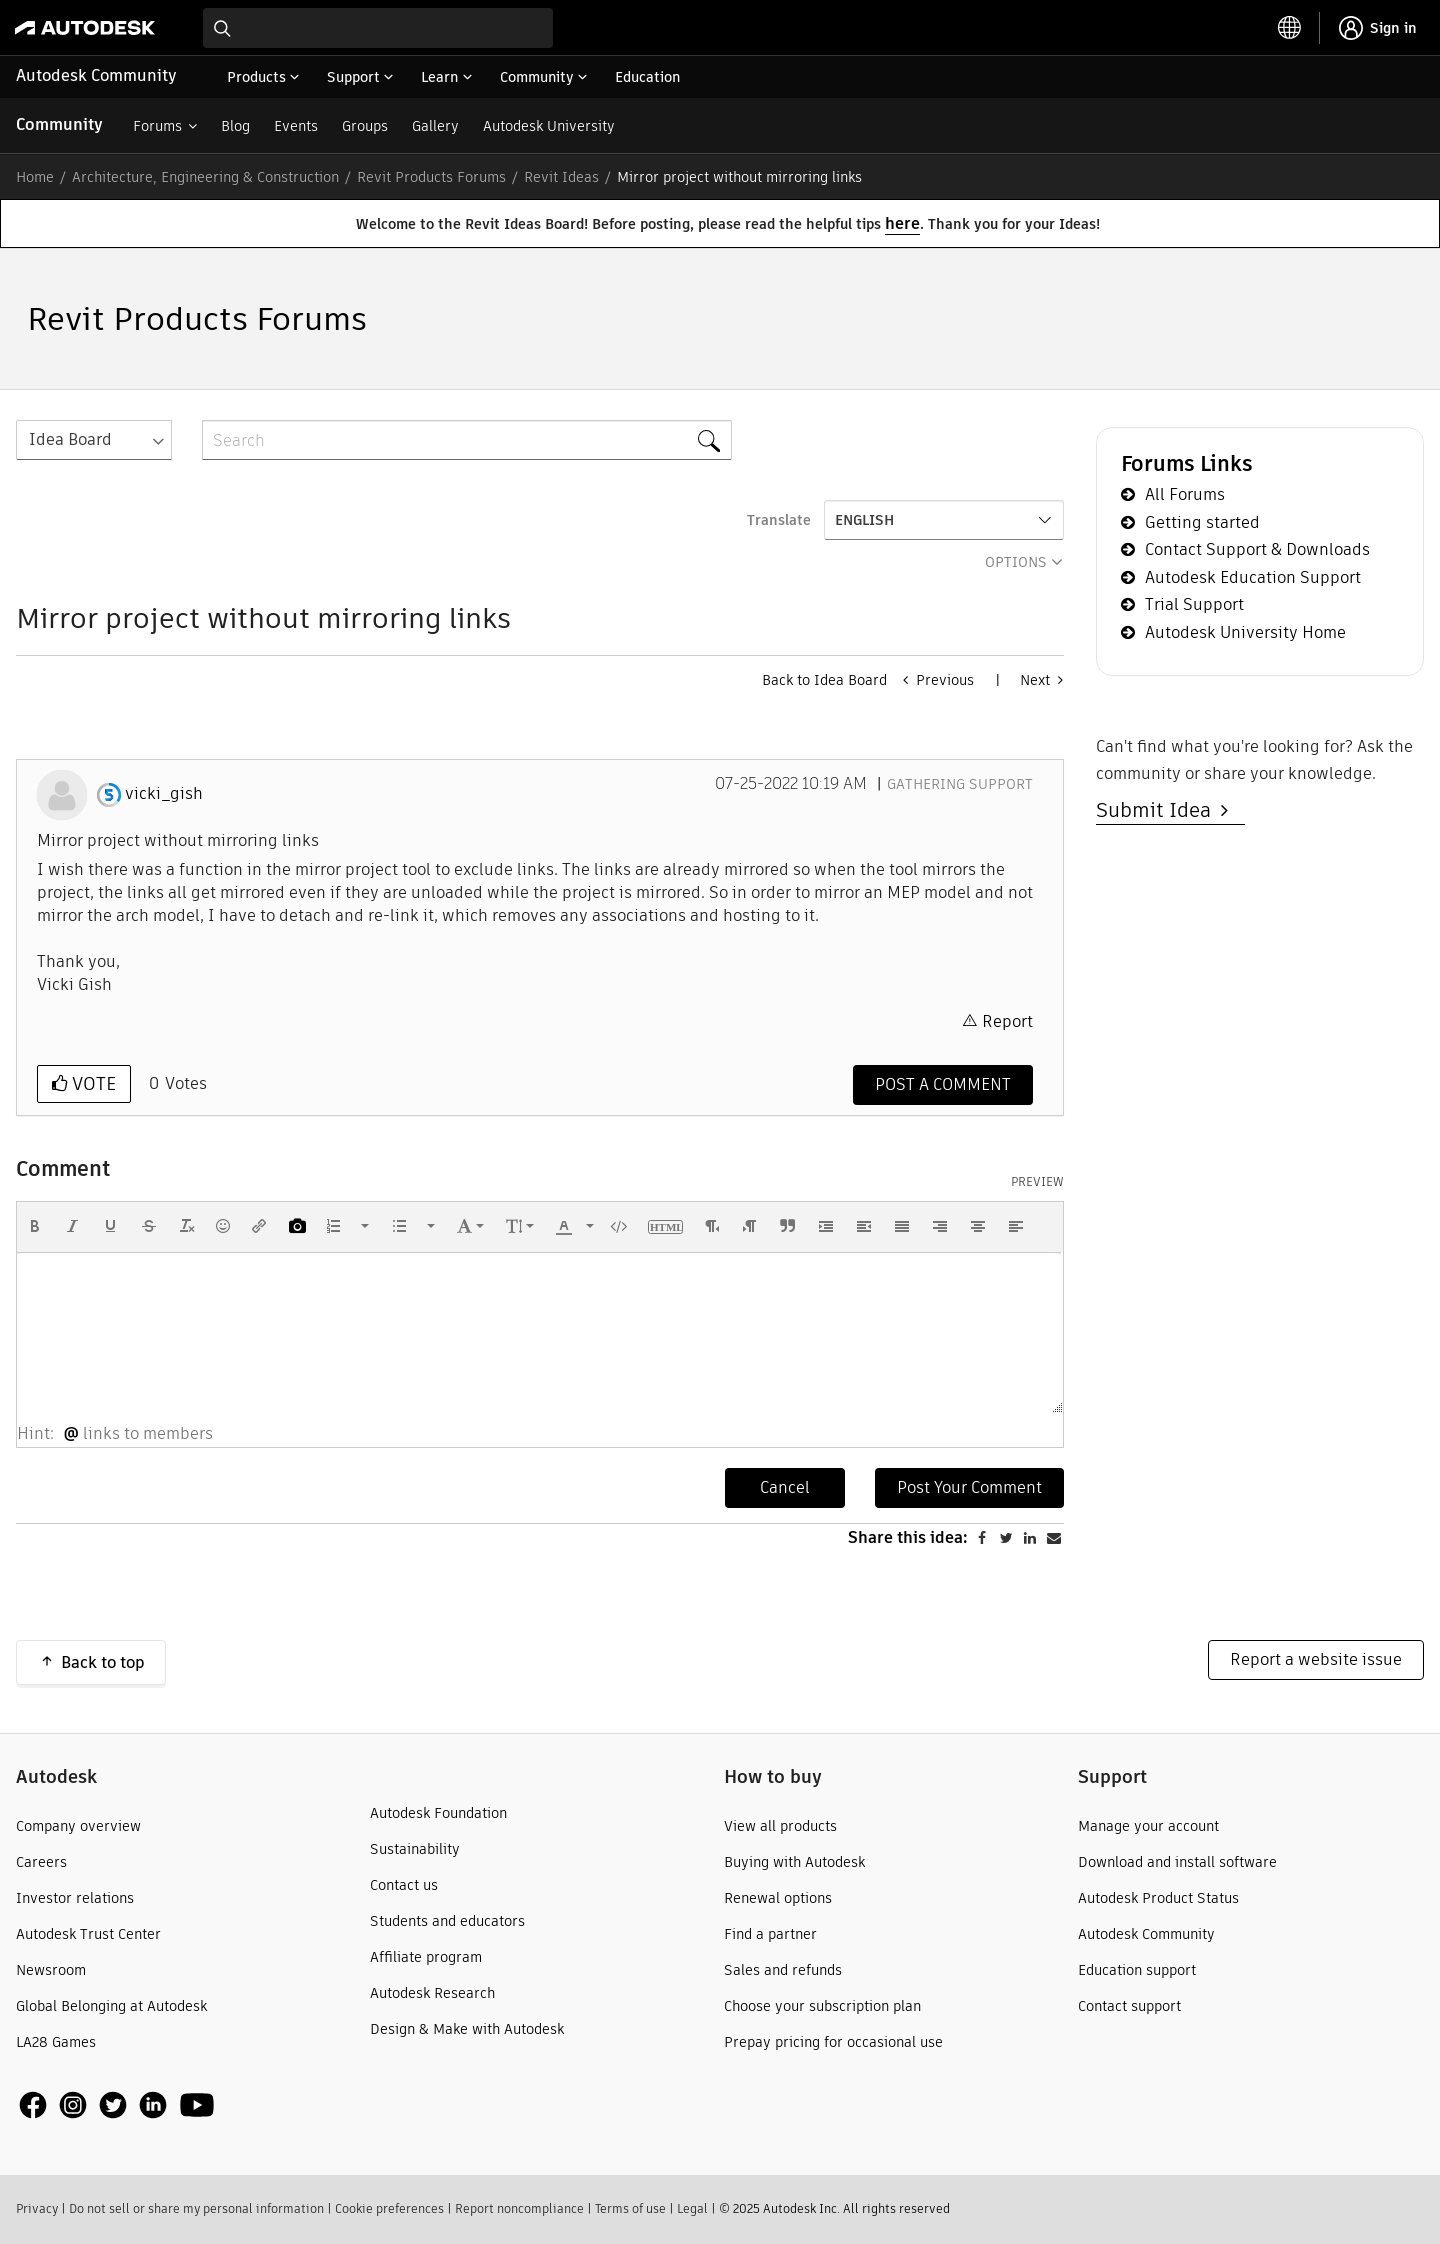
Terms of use (630, 2208)
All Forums (1185, 494)
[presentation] (35, 1226)
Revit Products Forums (431, 177)
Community (59, 124)
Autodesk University (549, 126)
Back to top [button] (103, 1662)
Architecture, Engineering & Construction (205, 177)
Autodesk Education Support (1253, 577)
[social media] (117, 2104)
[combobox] (378, 28)
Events (296, 126)
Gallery (435, 126)
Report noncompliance (519, 2208)
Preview (1037, 1182)
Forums (157, 126)
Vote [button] (91, 1083)
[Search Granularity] (94, 440)
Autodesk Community (96, 75)
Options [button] (1016, 562)
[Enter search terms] (378, 28)
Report (1007, 1021)
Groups (365, 126)
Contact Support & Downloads (1257, 549)
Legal (692, 2208)
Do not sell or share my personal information (196, 2208)
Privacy (37, 2208)
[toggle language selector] (1290, 28)
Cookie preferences (389, 2208)
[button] (35, 1226)
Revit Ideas (561, 177)
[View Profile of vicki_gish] (164, 794)
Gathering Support (960, 784)
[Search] (467, 440)
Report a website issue (1316, 1659)
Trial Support (1194, 604)
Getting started (1202, 522)
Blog (235, 126)
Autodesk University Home (1245, 632)
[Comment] (943, 1085)
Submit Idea (1158, 810)
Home (35, 177)
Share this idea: (908, 1537)
